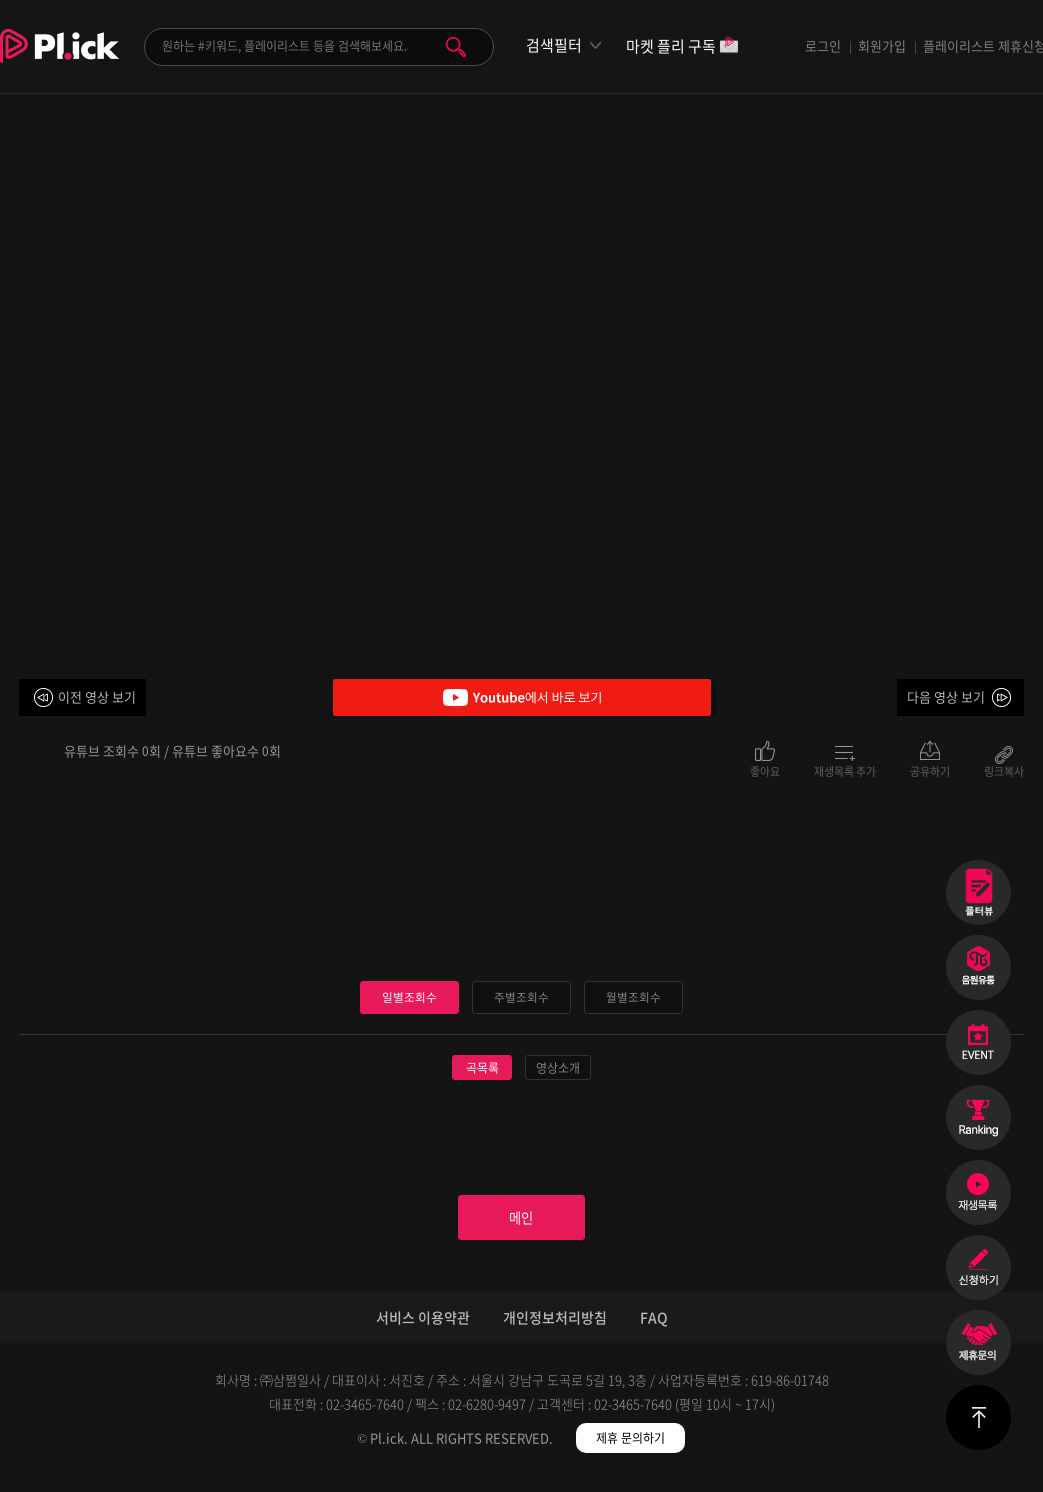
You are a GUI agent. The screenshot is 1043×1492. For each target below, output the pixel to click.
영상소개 (558, 1069)
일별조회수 (410, 997)
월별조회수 (634, 997)
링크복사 (1004, 770)
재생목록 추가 (845, 770)
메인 (522, 1225)
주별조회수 (522, 997)
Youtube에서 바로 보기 (522, 697)
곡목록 (482, 1069)
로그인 (823, 45)
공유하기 (930, 770)
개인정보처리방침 (555, 1331)
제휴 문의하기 (630, 1452)
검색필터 (554, 45)
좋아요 (765, 770)
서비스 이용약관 (423, 1331)
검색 (456, 47)
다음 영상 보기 (946, 696)
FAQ (654, 1331)
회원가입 (882, 45)
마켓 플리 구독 (682, 47)
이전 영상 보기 (97, 696)
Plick (59, 61)
